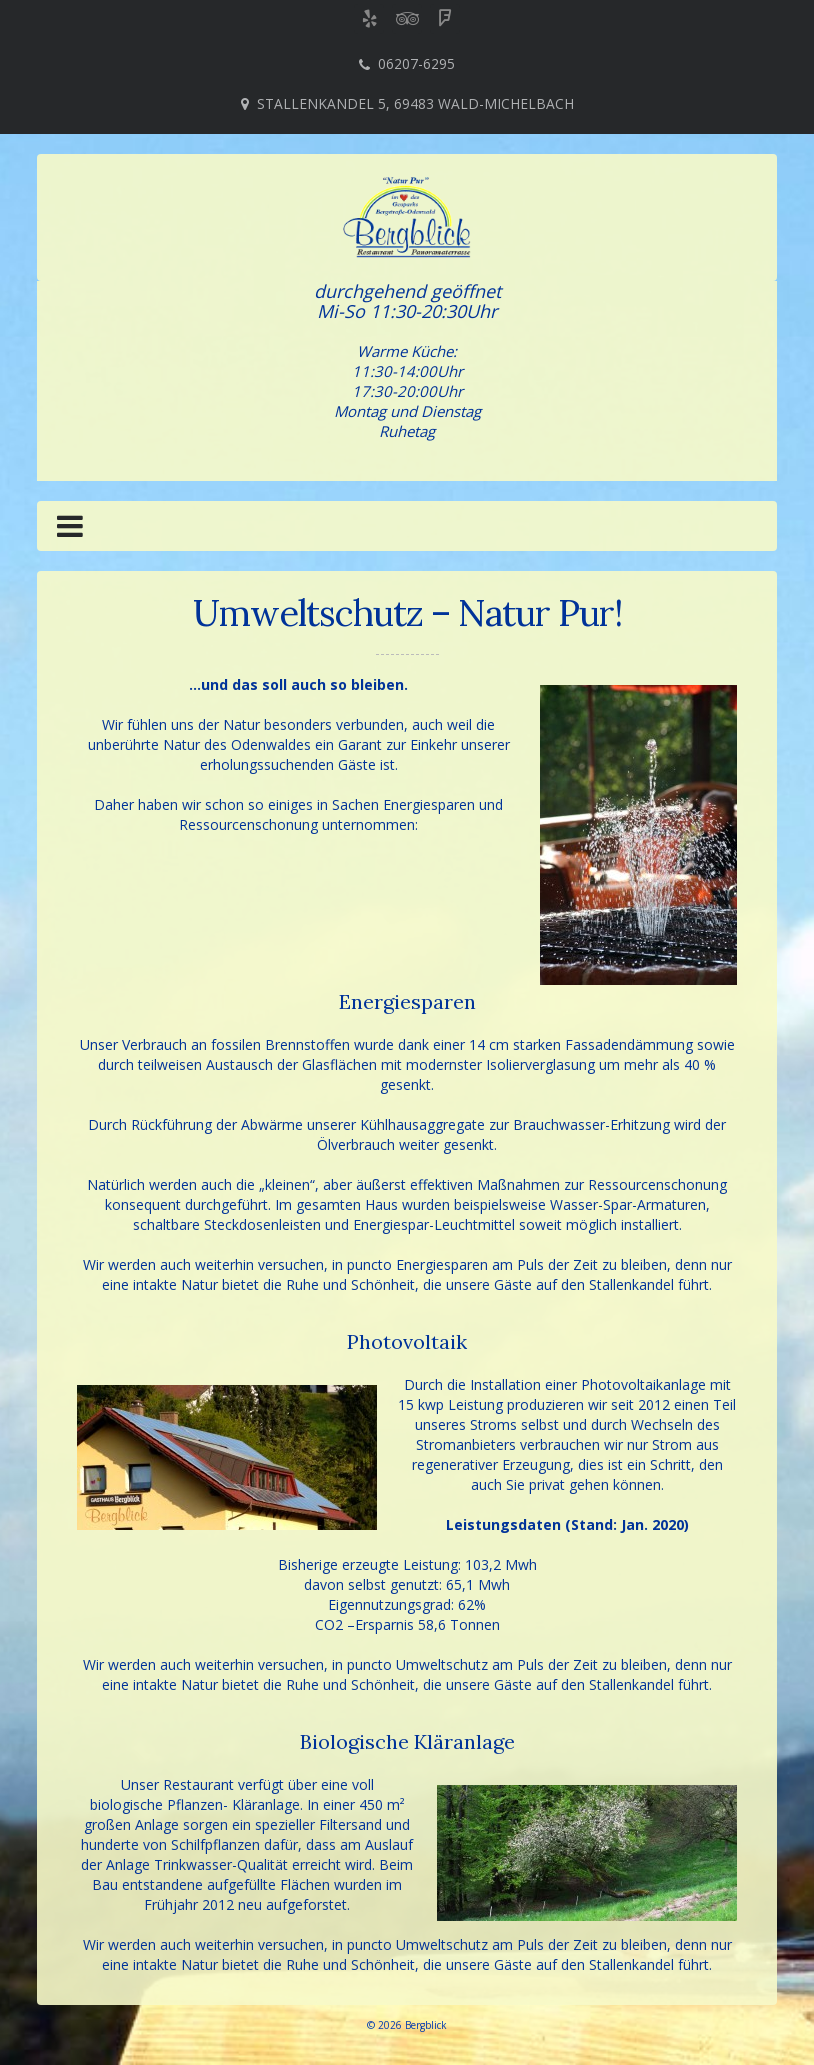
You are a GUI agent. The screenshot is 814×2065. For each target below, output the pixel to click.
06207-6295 (416, 63)
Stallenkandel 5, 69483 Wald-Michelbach (415, 103)
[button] (70, 530)
